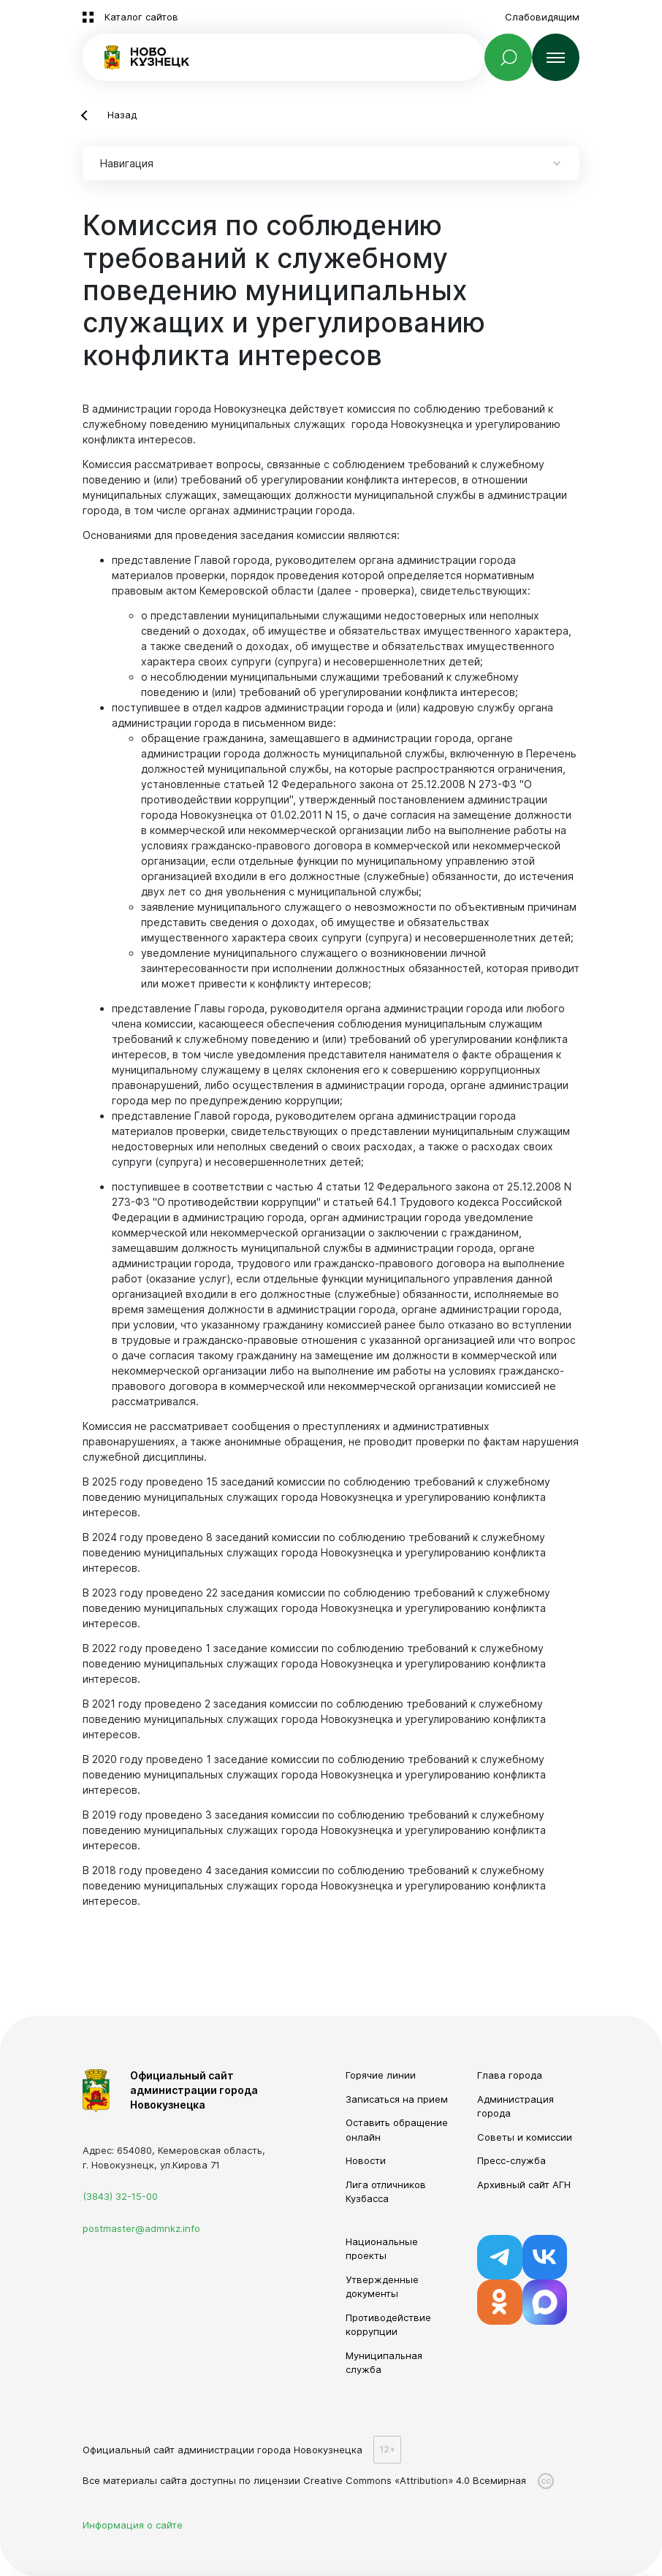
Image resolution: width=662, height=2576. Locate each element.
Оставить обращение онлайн (397, 2130)
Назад (122, 115)
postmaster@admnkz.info (141, 2228)
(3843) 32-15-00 (120, 2196)
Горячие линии (381, 2075)
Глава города (509, 2075)
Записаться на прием (397, 2099)
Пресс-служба (511, 2160)
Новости (366, 2160)
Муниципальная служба (384, 2363)
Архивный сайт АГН (524, 2184)
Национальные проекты (382, 2249)
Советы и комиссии (524, 2137)
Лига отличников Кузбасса (386, 2192)
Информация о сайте (133, 2525)
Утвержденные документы (382, 2287)
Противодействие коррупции (388, 2325)
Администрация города (515, 2106)
